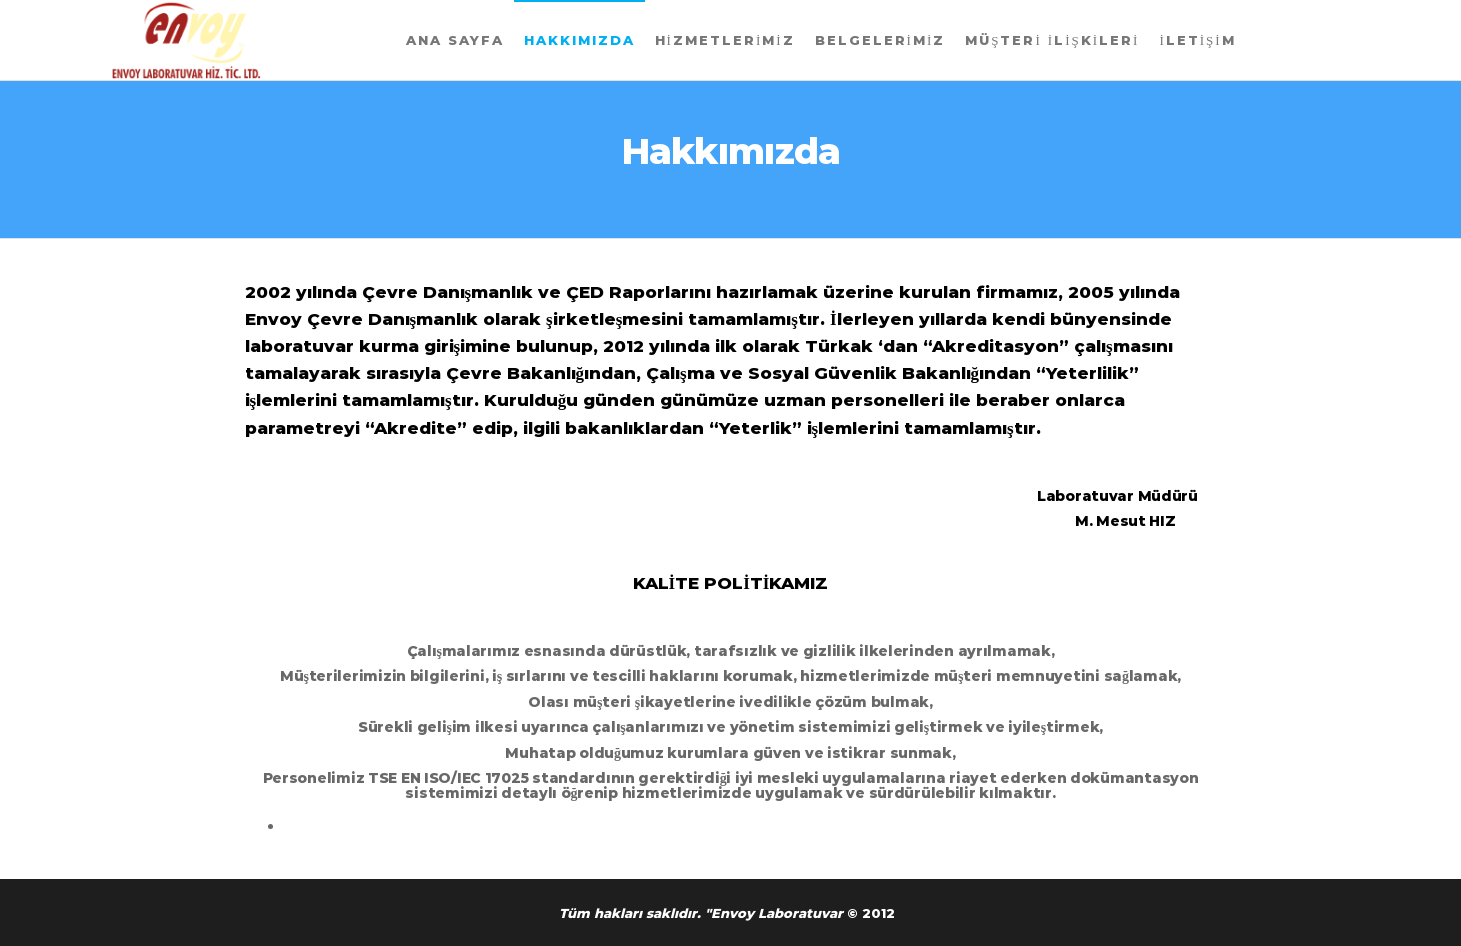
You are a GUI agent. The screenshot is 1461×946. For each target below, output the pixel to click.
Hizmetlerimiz (725, 40)
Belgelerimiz (880, 40)
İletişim (1197, 40)
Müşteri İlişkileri (1052, 40)
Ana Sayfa (455, 40)
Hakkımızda (579, 40)
